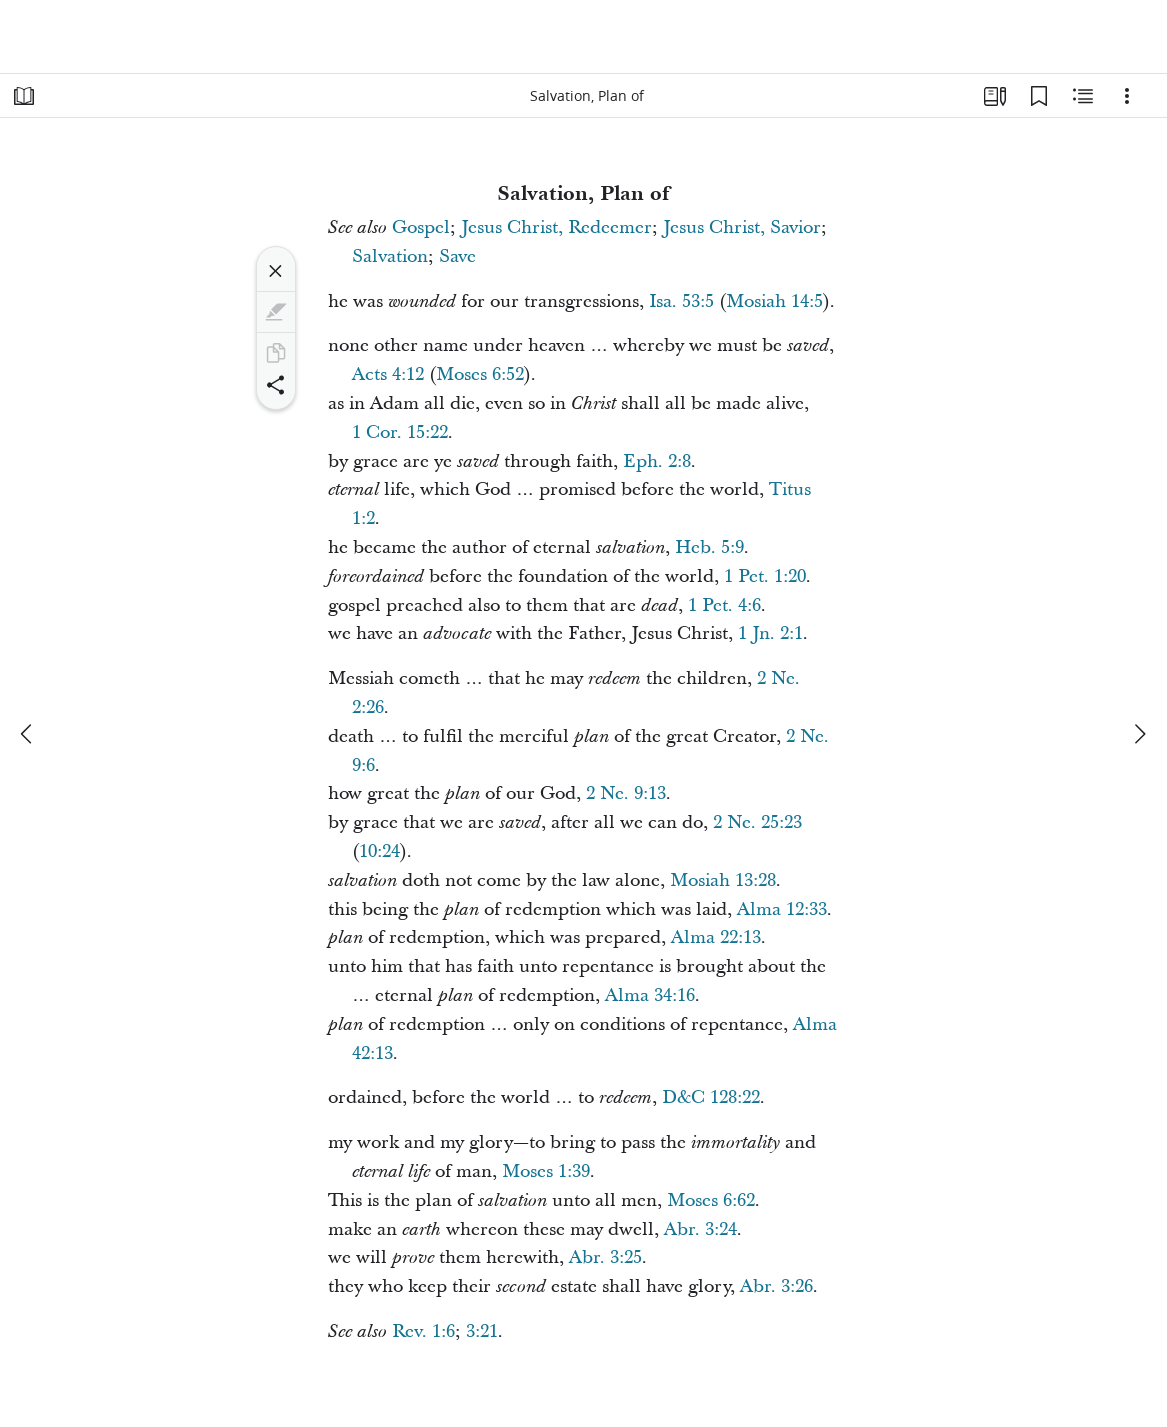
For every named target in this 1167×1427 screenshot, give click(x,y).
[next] (1139, 734)
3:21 (482, 1331)
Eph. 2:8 (657, 461)
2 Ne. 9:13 (626, 793)
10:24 (379, 851)
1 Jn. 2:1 (770, 633)
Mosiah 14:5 (774, 301)
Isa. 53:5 (681, 301)
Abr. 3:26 (776, 1286)
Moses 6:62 (711, 1200)
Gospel (421, 227)
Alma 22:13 (716, 937)
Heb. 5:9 (709, 547)
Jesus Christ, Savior (742, 227)
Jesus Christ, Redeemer (556, 227)
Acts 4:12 (388, 374)
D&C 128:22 (711, 1097)
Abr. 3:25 (605, 1257)
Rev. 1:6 (423, 1331)
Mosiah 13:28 (723, 880)
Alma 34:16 (650, 995)
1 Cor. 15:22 (400, 432)
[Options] (1127, 96)
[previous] (28, 734)
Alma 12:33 (782, 909)
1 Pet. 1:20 (765, 576)
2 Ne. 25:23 (757, 822)
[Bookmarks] (1039, 96)
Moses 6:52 (480, 374)
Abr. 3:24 (700, 1229)
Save (457, 256)
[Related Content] (1083, 96)
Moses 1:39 (546, 1171)
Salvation (390, 256)
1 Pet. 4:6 (724, 605)
